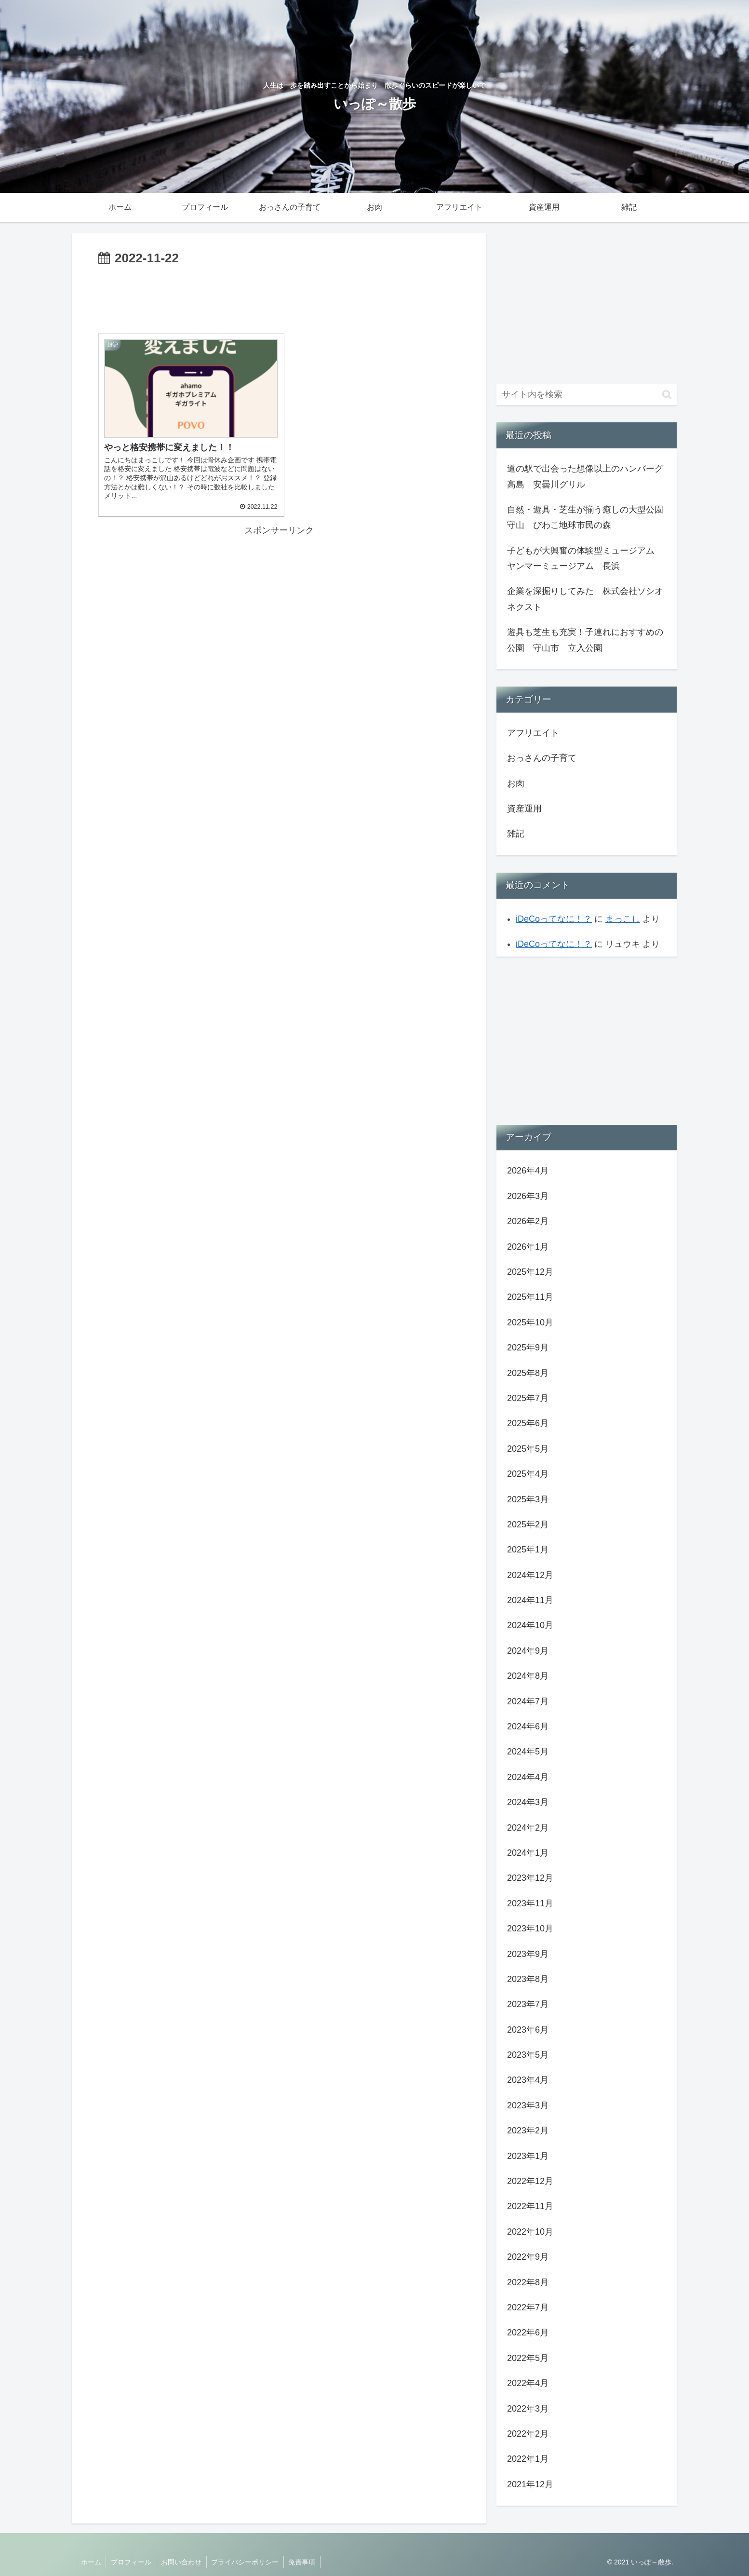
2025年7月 (527, 1398)
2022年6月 (527, 2332)
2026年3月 (527, 1196)
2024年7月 (527, 1701)
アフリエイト (533, 733)
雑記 (515, 833)
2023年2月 (527, 2130)
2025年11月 (530, 1297)
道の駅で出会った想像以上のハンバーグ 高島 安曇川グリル (587, 476)
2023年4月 (527, 2080)
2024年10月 (530, 1625)
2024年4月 (527, 1777)
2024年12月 (530, 1575)
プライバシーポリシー (246, 2562)
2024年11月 (530, 1600)
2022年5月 (527, 2358)
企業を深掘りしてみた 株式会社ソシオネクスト (585, 598)
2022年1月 (527, 2459)
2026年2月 (527, 1221)
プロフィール (131, 2562)
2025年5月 (527, 1449)
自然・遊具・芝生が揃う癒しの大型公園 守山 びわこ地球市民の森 (587, 517)
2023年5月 (527, 2055)
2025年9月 (527, 1347)
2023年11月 (530, 1903)
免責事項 (303, 2562)
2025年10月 (530, 1322)
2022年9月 (527, 2257)
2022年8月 (527, 2282)
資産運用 (524, 808)
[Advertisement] (279, 296)
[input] (586, 394)
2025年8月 (527, 1373)
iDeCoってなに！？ (554, 919)
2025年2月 (527, 1524)
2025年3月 (527, 1499)
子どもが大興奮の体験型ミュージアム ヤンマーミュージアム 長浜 (585, 558)
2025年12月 (530, 1272)
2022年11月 (530, 2206)
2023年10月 (530, 1928)
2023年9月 (527, 1954)
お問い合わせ (182, 2562)
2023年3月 (527, 2105)
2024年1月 (527, 1853)
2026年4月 (527, 1170)
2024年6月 (527, 1726)
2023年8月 (527, 1979)
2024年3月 (527, 1802)
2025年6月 (527, 1423)
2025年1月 (527, 1549)
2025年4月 (527, 1474)
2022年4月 (527, 2383)
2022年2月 (527, 2434)
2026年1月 (527, 1247)
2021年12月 (530, 2484)
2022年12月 (530, 2181)
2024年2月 (527, 1828)
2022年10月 (530, 2232)
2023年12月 (530, 1878)
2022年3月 (527, 2409)
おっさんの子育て (541, 758)
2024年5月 (527, 1751)
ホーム (91, 2562)
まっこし (622, 919)
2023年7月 (527, 2004)
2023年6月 (527, 2030)
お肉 (515, 783)
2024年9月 (527, 1651)
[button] (666, 394)
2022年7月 (527, 2307)
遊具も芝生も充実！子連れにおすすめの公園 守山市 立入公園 (585, 639)
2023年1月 (527, 2156)
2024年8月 (527, 1676)
